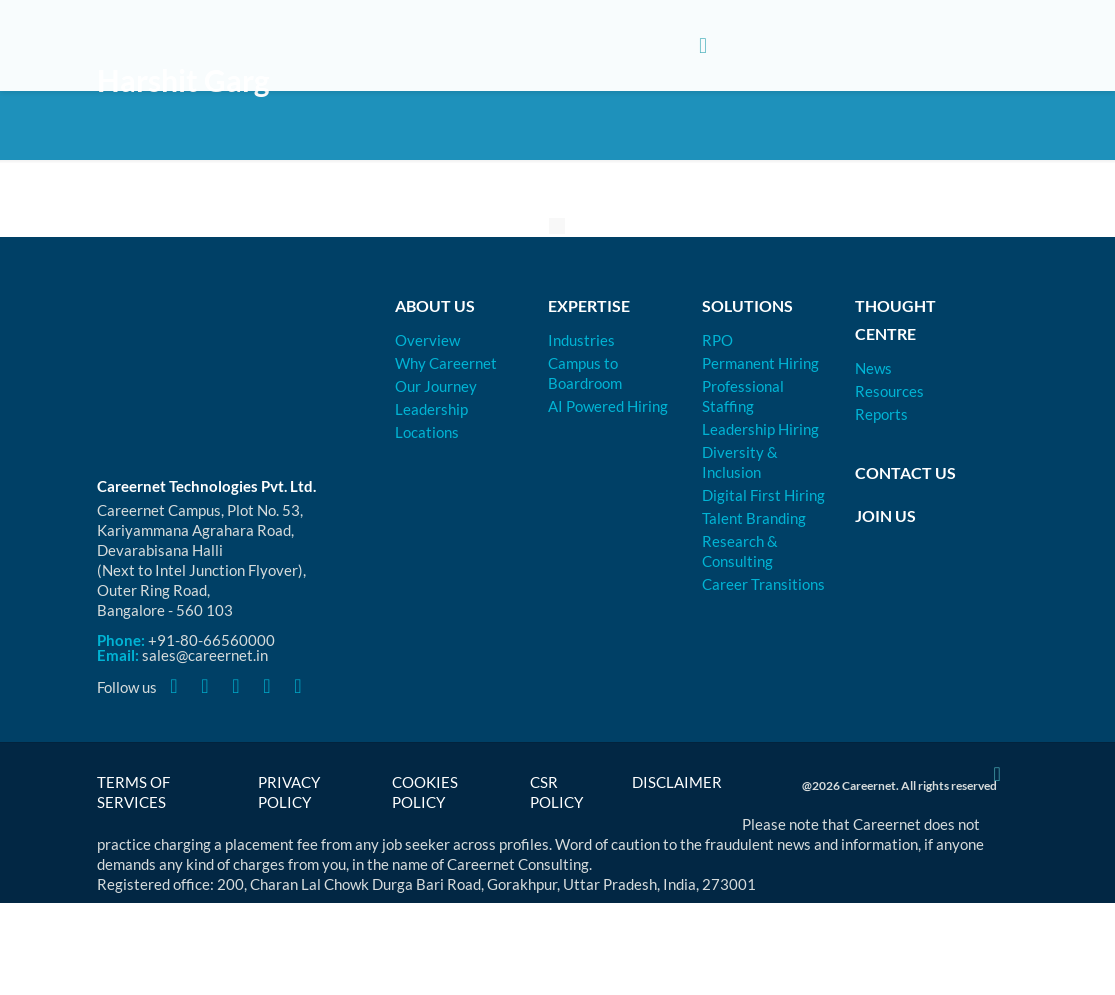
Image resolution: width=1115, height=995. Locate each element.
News (873, 368)
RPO (717, 340)
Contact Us (905, 472)
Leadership (431, 409)
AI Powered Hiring (608, 406)
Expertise (589, 305)
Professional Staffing (743, 396)
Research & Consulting (740, 551)
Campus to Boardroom (585, 373)
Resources (889, 391)
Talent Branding (754, 518)
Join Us (885, 515)
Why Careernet (446, 363)
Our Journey (436, 386)
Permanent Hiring (760, 363)
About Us (435, 305)
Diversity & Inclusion (740, 462)
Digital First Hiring (763, 495)
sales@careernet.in (205, 655)
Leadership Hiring (760, 429)
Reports (881, 414)
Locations (427, 432)
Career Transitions (763, 584)
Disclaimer (677, 782)
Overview (427, 340)
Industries (581, 340)
